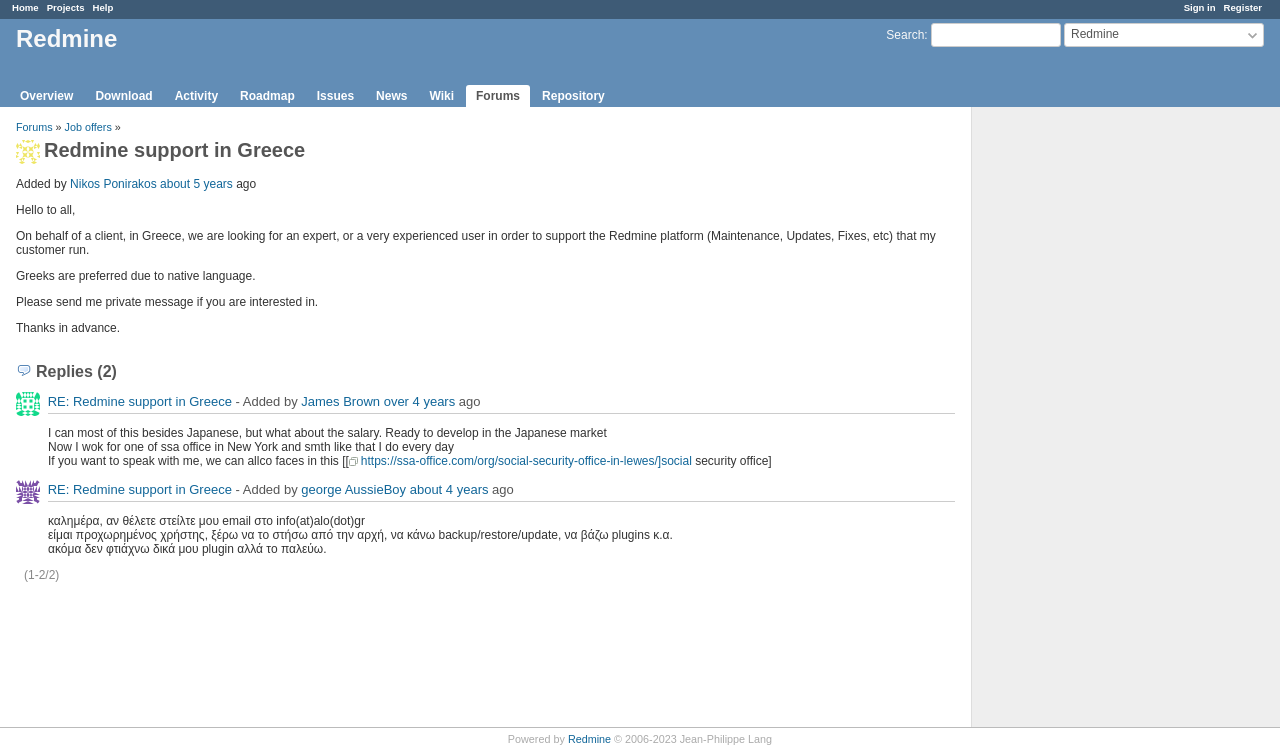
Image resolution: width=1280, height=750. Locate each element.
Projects (66, 7)
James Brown (340, 401)
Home (25, 7)
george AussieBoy (353, 489)
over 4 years (420, 401)
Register (1243, 7)
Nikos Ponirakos (113, 184)
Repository (573, 96)
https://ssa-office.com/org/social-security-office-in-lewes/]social (526, 461)
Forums (498, 96)
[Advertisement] (1072, 421)
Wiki (441, 96)
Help (103, 7)
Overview (46, 96)
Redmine (589, 739)
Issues (335, 96)
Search (905, 35)
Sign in (1200, 7)
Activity (196, 96)
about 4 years (449, 489)
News (391, 96)
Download (123, 96)
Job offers (88, 127)
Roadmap (267, 96)
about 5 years (196, 184)
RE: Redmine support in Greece (140, 401)
